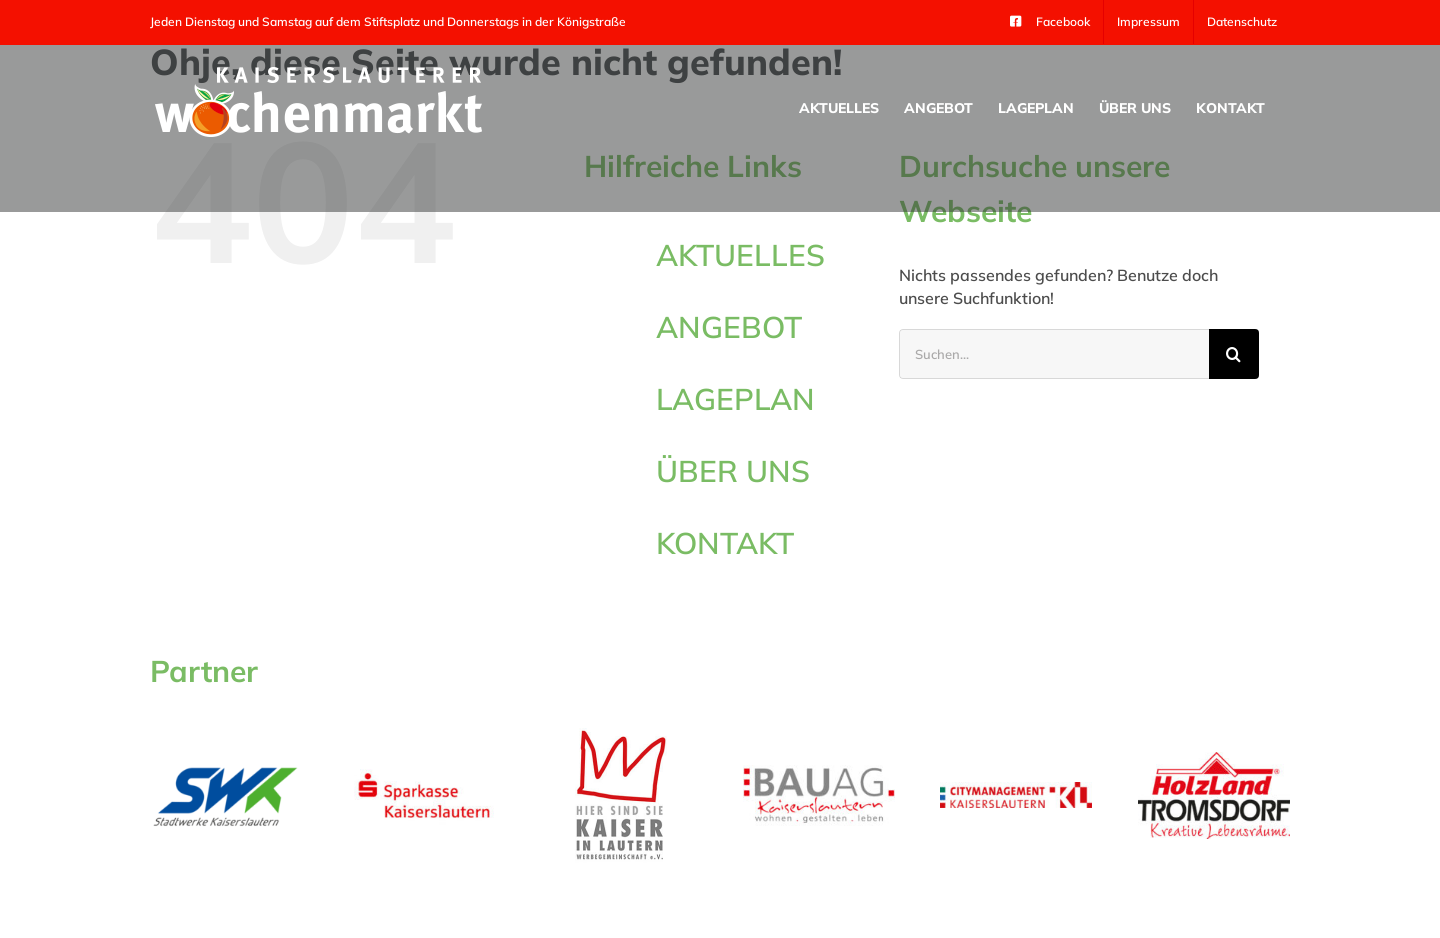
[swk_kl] (226, 768)
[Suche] (1234, 354)
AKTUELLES (740, 255)
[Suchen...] (1054, 354)
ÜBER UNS (733, 471)
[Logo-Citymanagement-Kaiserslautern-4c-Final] (1016, 790)
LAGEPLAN (735, 399)
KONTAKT (725, 543)
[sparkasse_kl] (424, 771)
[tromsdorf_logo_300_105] (1214, 760)
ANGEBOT (729, 327)
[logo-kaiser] (621, 732)
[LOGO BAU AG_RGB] (819, 773)
